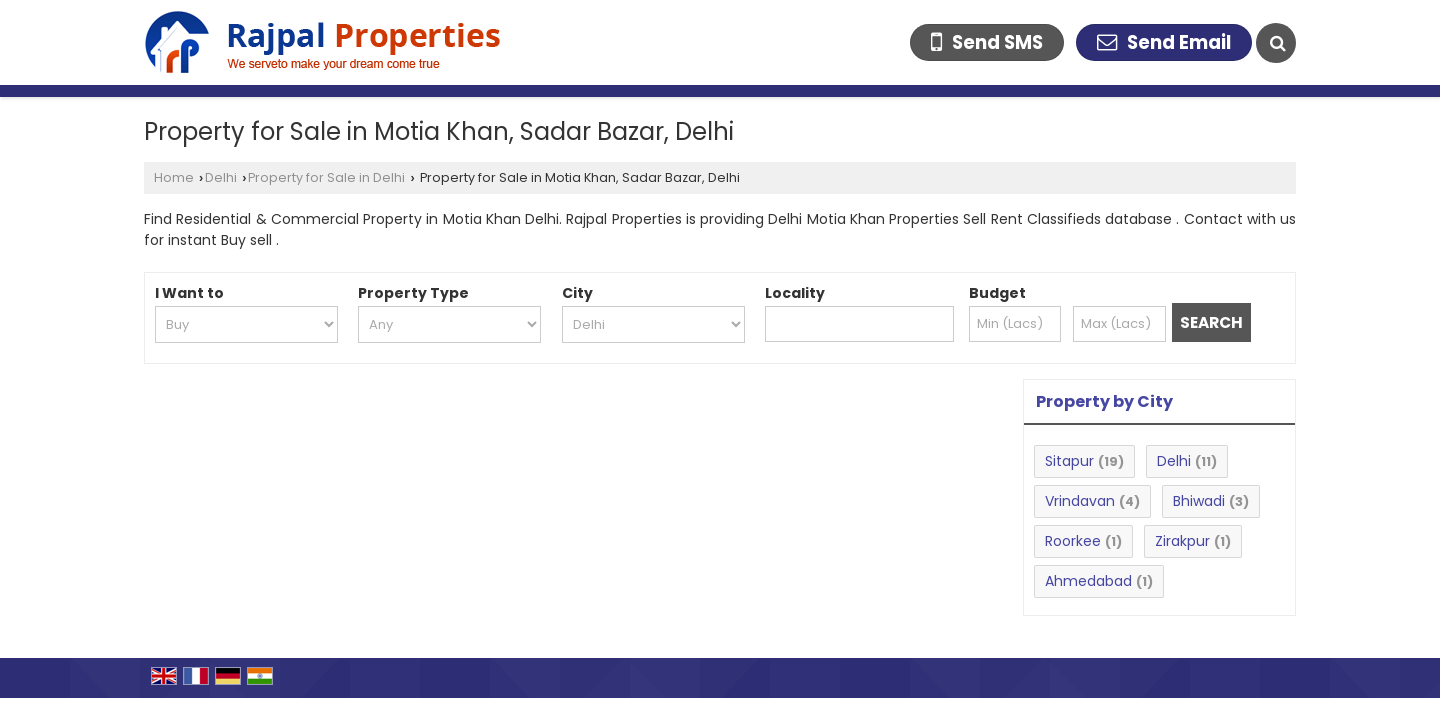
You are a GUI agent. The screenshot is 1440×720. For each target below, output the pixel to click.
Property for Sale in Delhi (326, 177)
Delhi (221, 177)
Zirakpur (1182, 541)
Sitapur (1069, 461)
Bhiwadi (1199, 501)
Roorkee (1073, 541)
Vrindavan (1080, 501)
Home (174, 177)
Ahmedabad (1088, 581)
